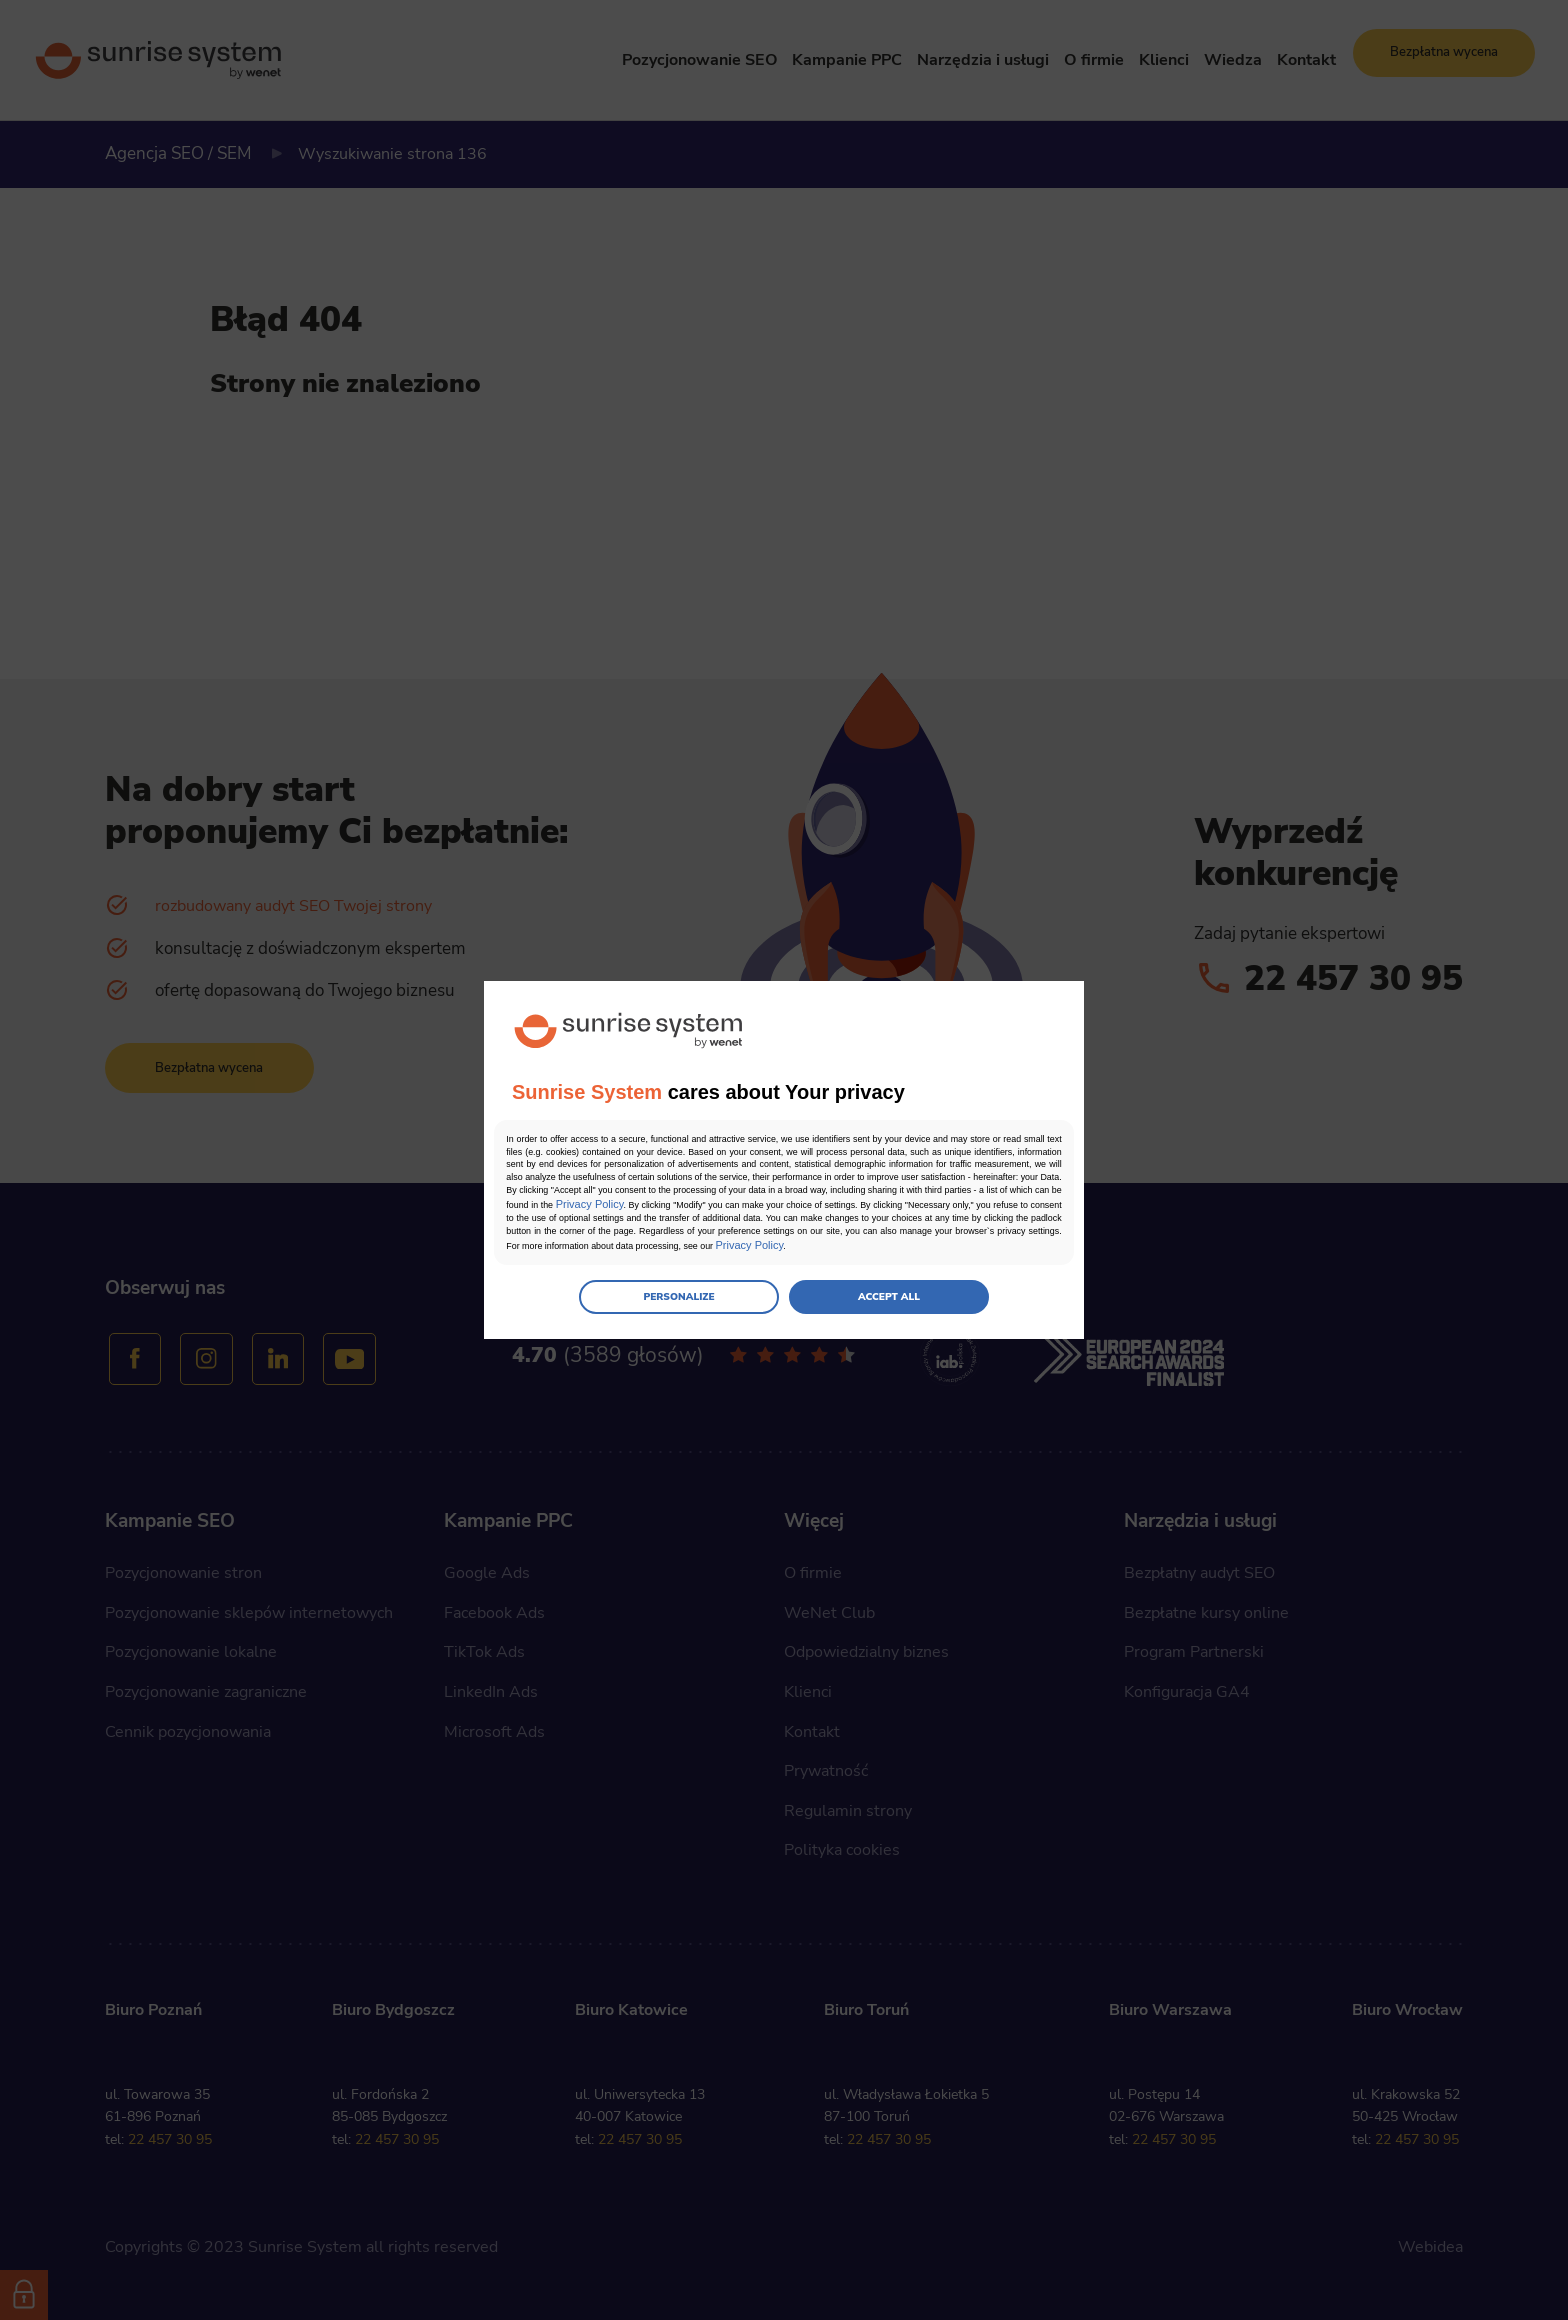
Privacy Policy (899, 1207)
